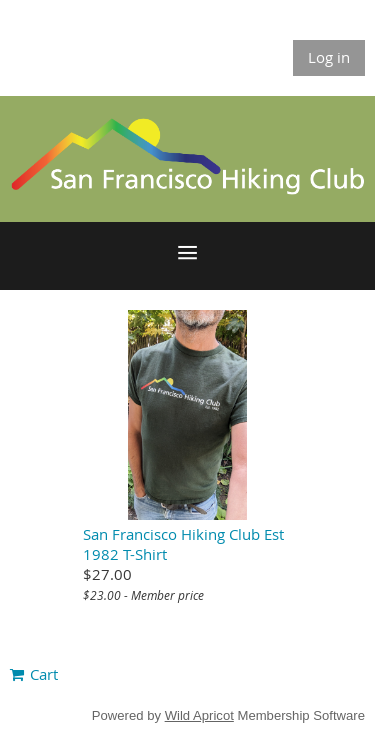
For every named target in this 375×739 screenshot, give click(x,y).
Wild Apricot (199, 715)
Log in (329, 57)
